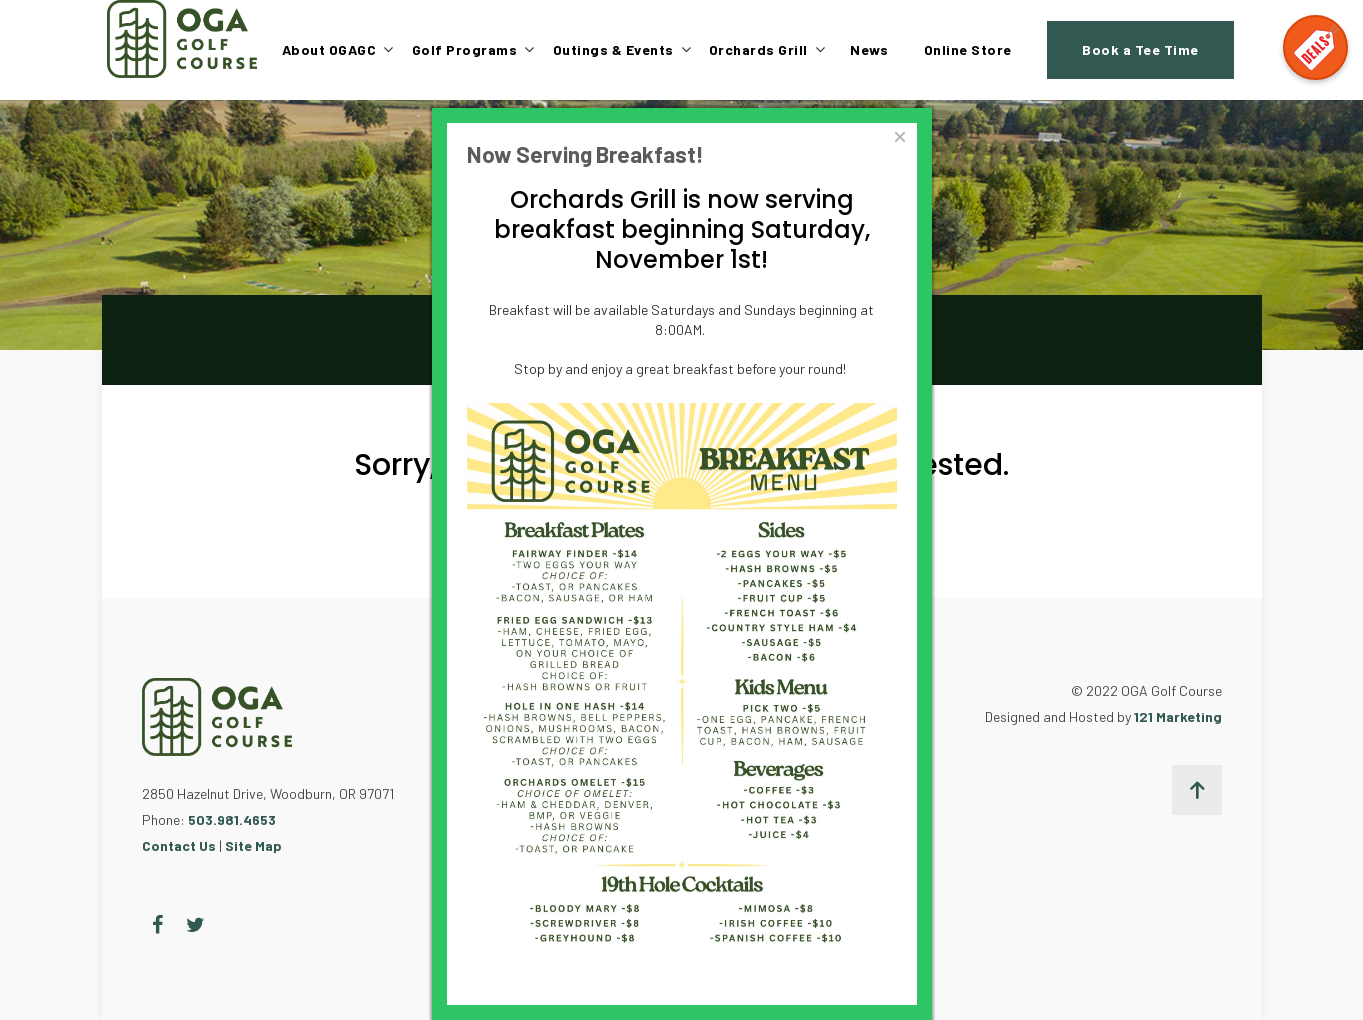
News (869, 49)
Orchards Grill (758, 49)
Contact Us (179, 845)
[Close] (899, 137)
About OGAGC (329, 49)
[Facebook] (157, 925)
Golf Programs (465, 49)
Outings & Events (613, 49)
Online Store (968, 49)
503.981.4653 (232, 819)
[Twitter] (195, 925)
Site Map (253, 845)
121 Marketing (1178, 716)
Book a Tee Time (1140, 49)
